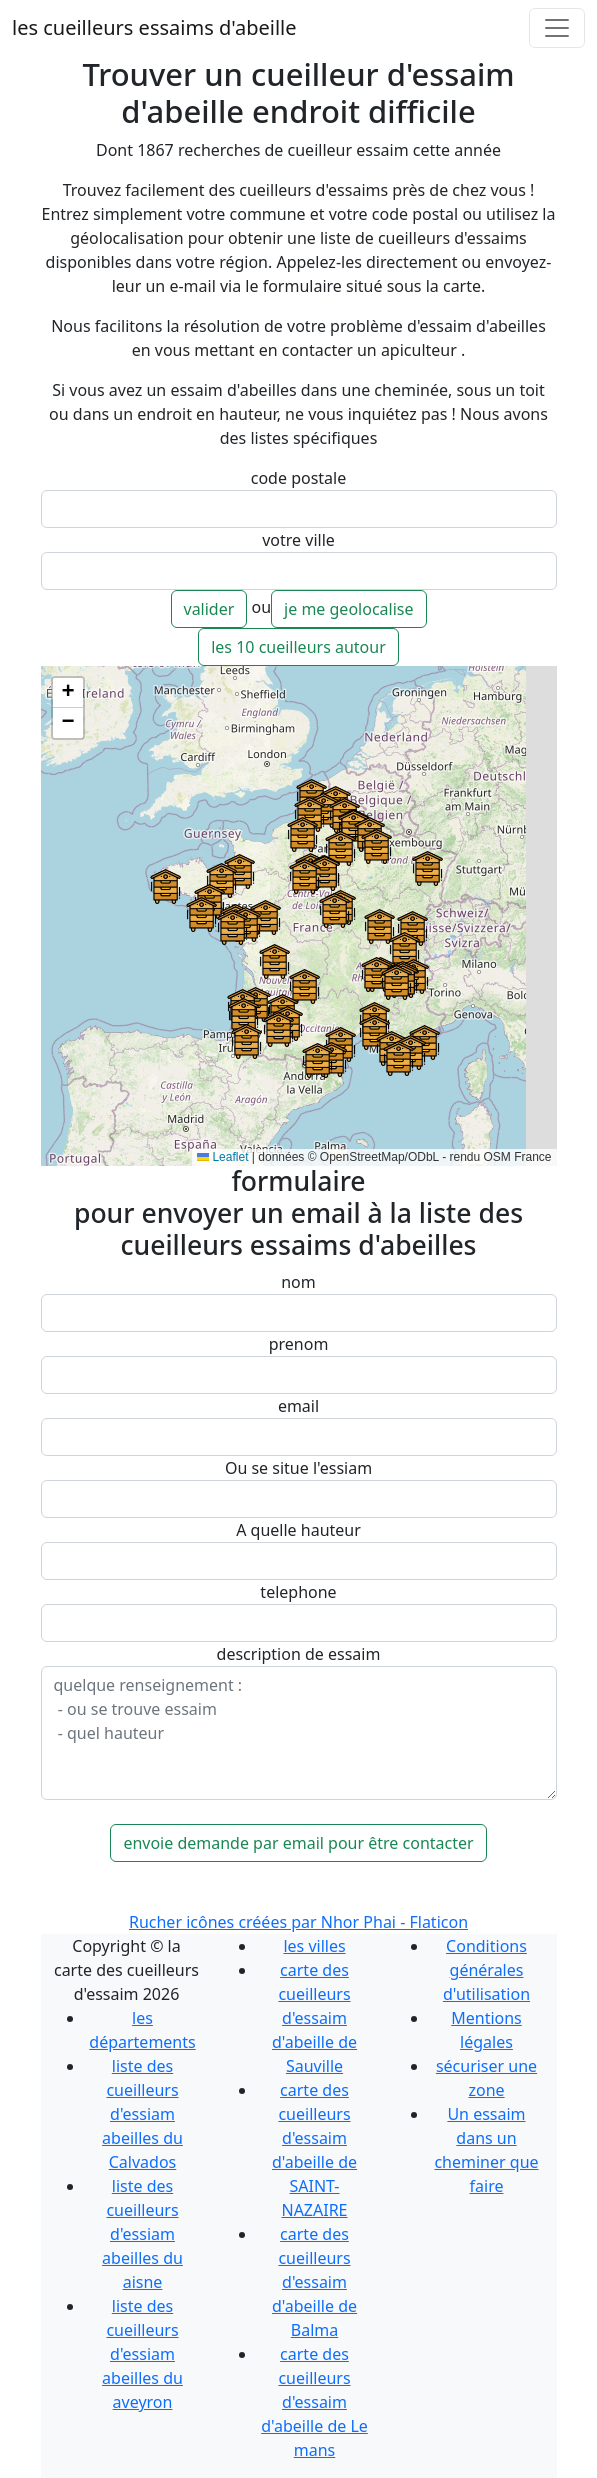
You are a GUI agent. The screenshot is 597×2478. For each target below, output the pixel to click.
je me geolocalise (348, 609)
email (298, 1406)
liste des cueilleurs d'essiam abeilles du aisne (142, 2234)
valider (209, 609)
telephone (298, 1592)
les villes (314, 1946)
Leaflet (222, 1157)
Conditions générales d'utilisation (486, 1970)
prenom (299, 1344)
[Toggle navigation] (557, 28)
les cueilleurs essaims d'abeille (154, 27)
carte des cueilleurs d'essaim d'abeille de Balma (314, 2282)
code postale (298, 478)
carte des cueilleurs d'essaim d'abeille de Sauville (314, 2018)
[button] (398, 1058)
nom (298, 1282)
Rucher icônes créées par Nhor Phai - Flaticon (298, 1922)
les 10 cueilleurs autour (298, 647)
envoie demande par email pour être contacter (298, 1843)
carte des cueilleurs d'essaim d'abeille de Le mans (314, 2402)
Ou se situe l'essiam (298, 1468)
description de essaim (299, 1654)
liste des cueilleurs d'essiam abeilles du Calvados (142, 2114)
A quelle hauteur (298, 1530)
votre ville (298, 540)
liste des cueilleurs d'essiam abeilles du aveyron (142, 2354)
